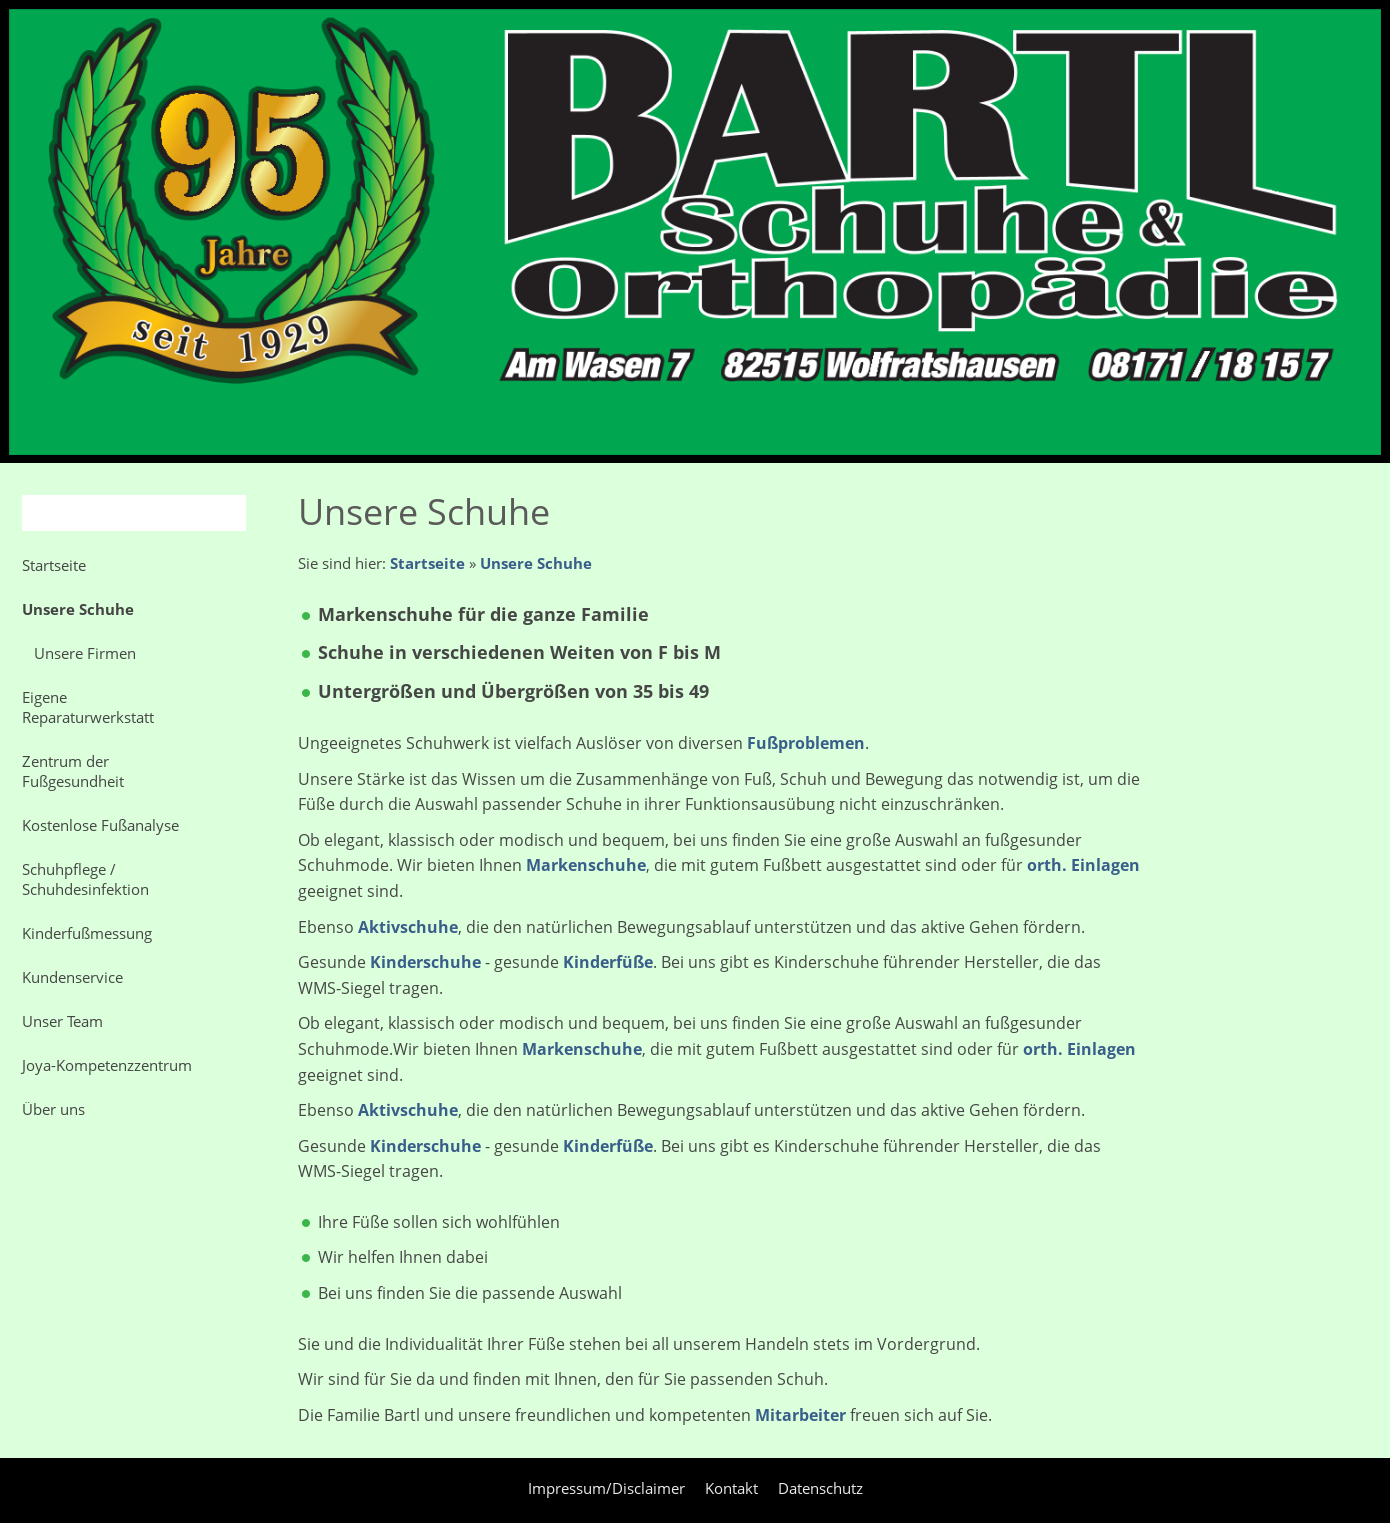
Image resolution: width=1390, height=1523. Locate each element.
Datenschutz (820, 1488)
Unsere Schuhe (536, 563)
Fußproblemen (806, 743)
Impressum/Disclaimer (606, 1488)
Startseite (427, 563)
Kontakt (731, 1488)
